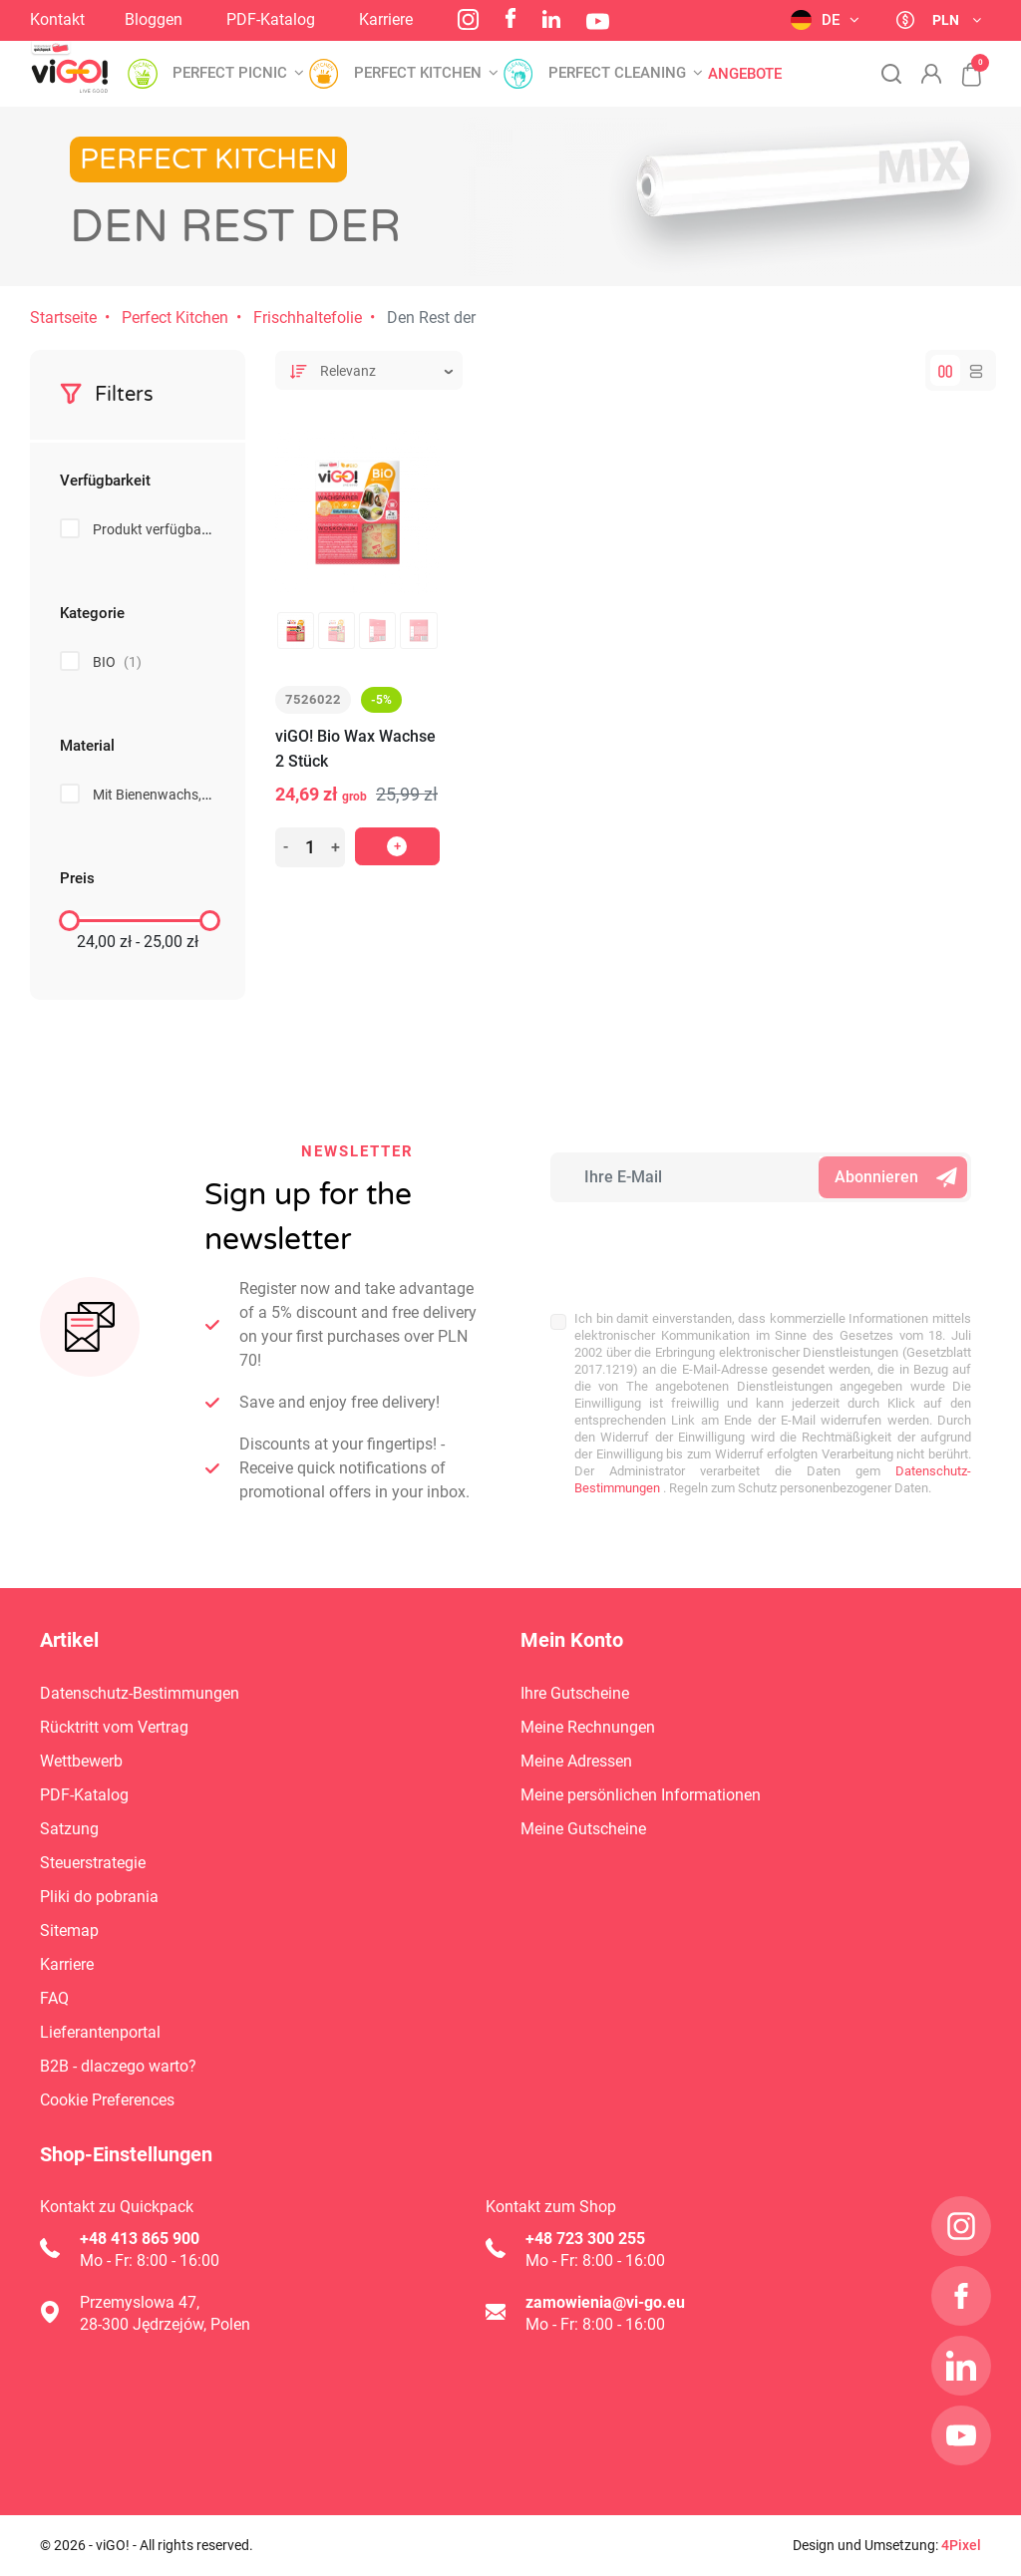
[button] (961, 64)
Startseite (63, 317)
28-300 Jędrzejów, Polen (165, 2324)
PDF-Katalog (270, 19)
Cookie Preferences (107, 2100)
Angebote (745, 74)
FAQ (54, 1998)
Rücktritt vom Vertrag (114, 1727)
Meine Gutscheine (583, 1828)
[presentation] (681, 1246)
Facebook (510, 18)
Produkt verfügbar (162, 529)
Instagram (468, 19)
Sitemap (69, 1930)
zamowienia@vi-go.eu (605, 2302)
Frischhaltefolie (307, 317)
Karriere (386, 19)
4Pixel (961, 2545)
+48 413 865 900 (139, 2238)
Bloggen (153, 19)
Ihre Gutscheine (574, 1693)
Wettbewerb (81, 1761)
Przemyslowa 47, (139, 2302)
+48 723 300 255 (585, 2238)
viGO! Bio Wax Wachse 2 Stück (355, 749)
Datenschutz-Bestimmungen (139, 1693)
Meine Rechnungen (587, 1727)
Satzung (69, 1828)
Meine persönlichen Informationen (640, 1794)
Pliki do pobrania (99, 1896)
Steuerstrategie (93, 1862)
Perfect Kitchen (175, 317)
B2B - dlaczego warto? (118, 2066)
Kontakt (57, 19)
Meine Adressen (576, 1761)
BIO (117, 662)
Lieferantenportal (100, 2032)
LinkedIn (551, 19)
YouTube (597, 21)
